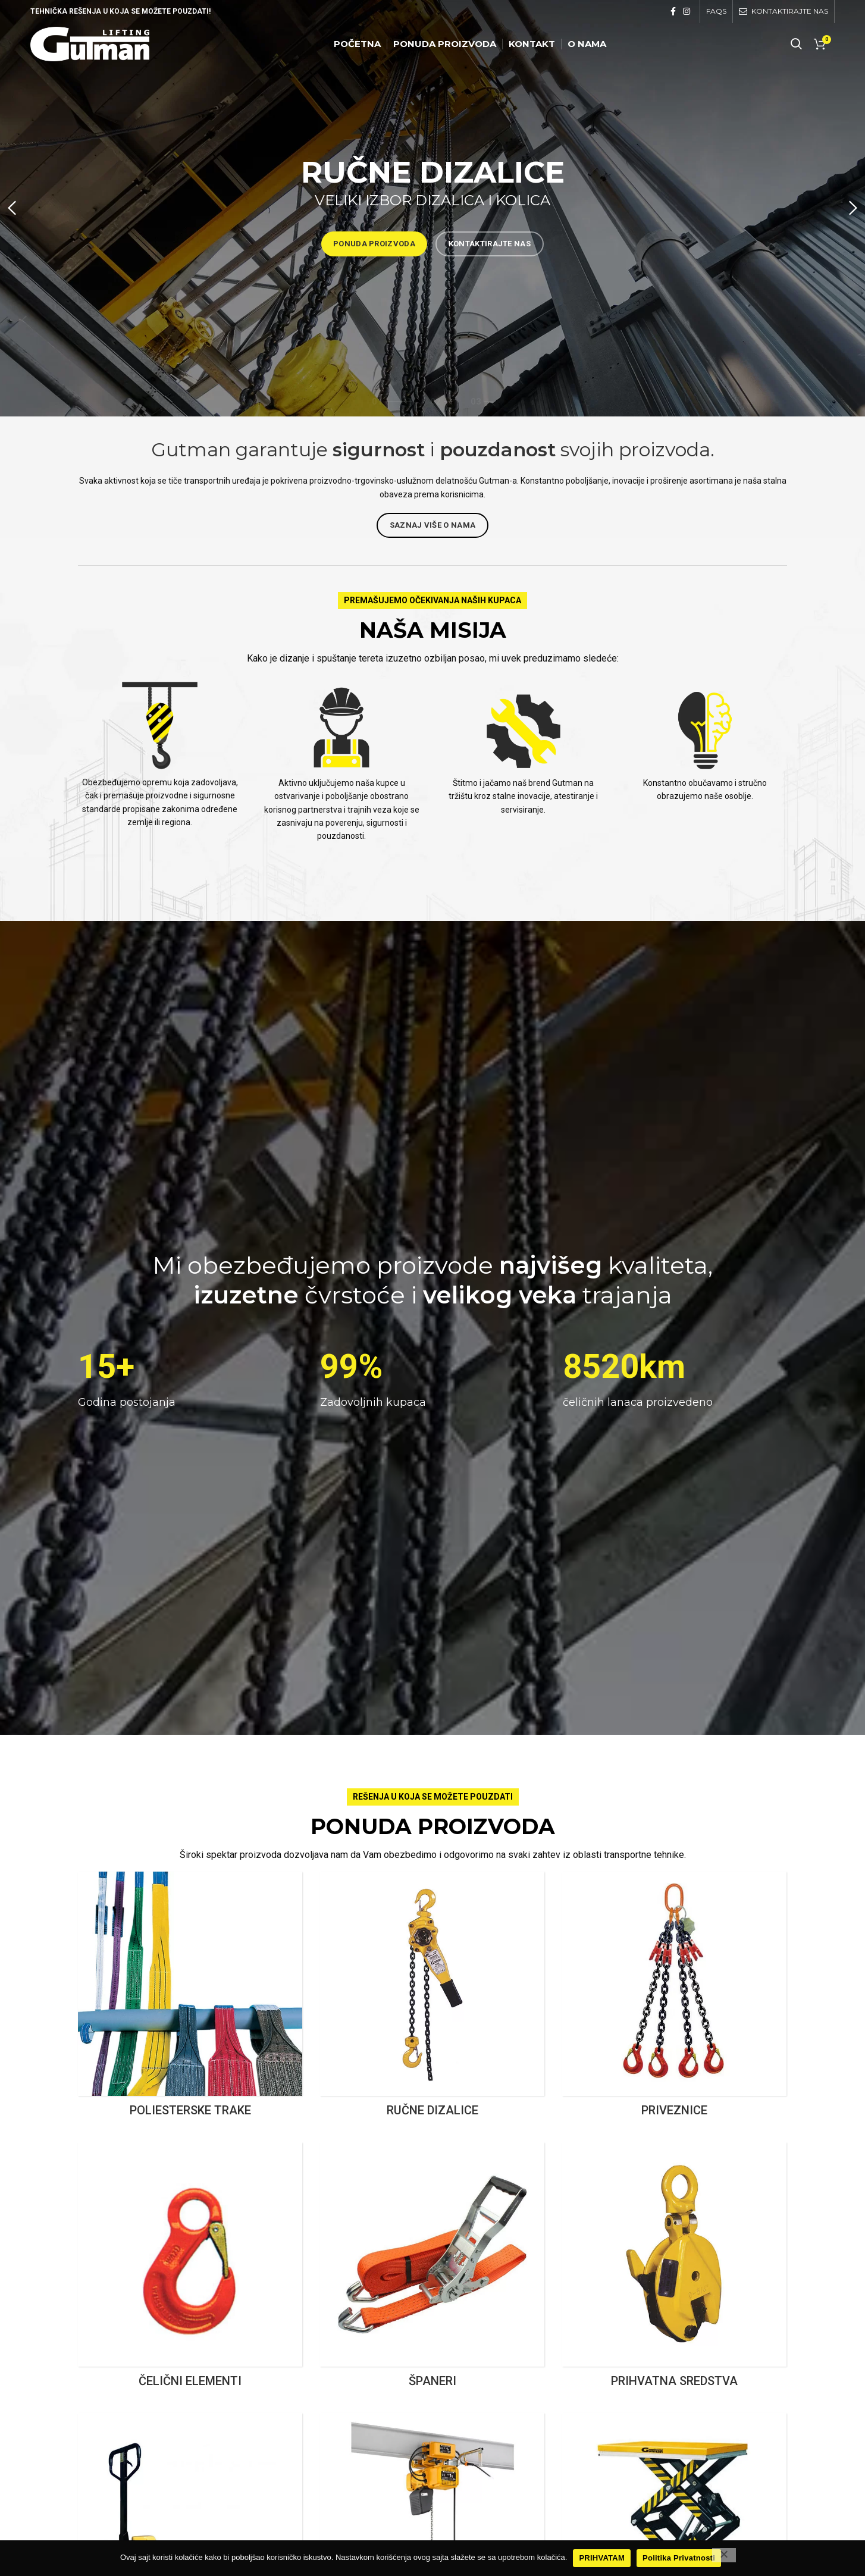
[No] (724, 2555)
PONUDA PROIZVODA (374, 243)
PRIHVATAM (602, 2557)
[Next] (850, 208)
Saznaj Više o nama (432, 525)
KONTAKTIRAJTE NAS (490, 243)
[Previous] (15, 208)
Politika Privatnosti (679, 2557)
